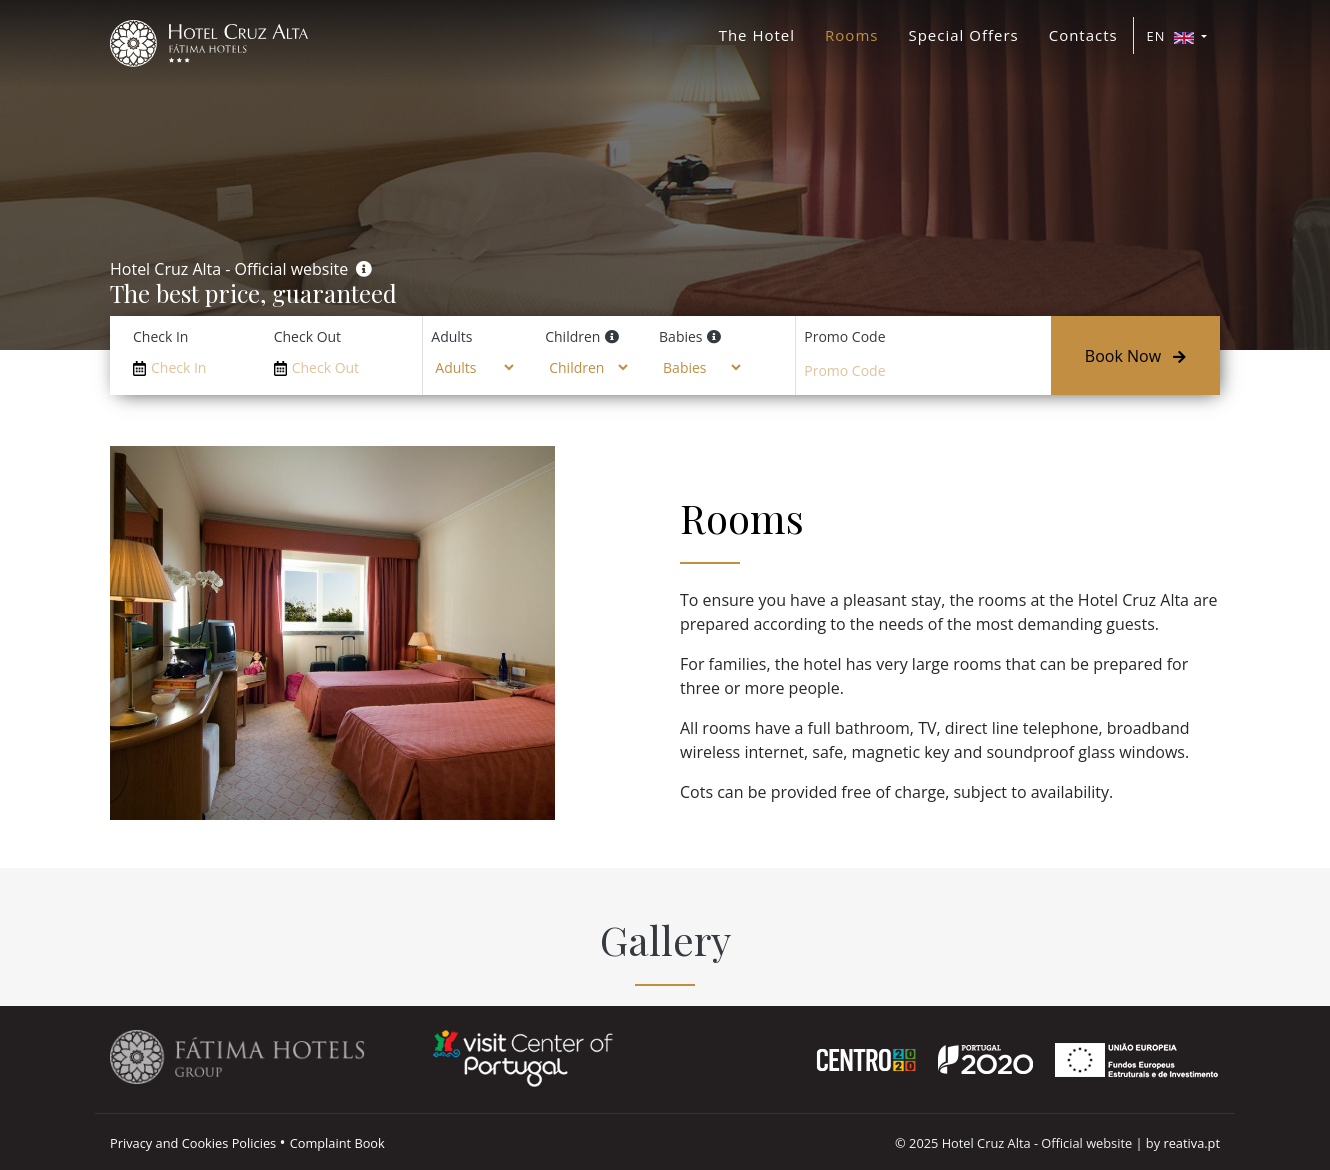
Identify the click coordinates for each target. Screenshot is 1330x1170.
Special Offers (963, 35)
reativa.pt (1191, 1143)
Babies (680, 336)
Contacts (1083, 35)
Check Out (307, 336)
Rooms (851, 35)
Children (572, 336)
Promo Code (844, 336)
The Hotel (757, 35)
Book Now (1135, 356)
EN (1172, 36)
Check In (160, 336)
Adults (451, 336)
